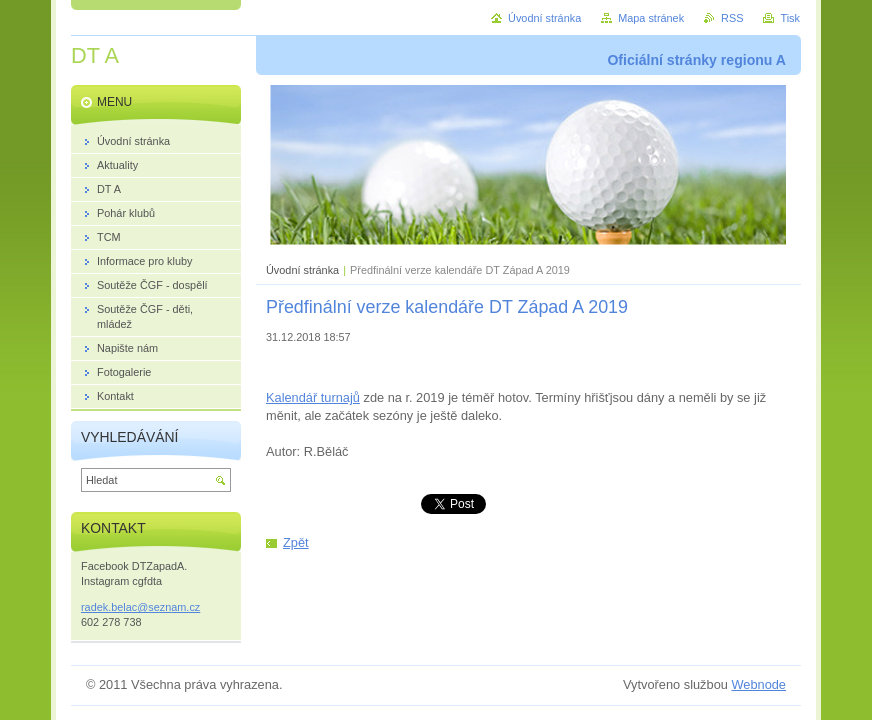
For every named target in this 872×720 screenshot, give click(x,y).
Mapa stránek (651, 18)
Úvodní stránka (302, 270)
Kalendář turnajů (313, 397)
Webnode (758, 684)
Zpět (296, 542)
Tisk (790, 18)
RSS (732, 18)
